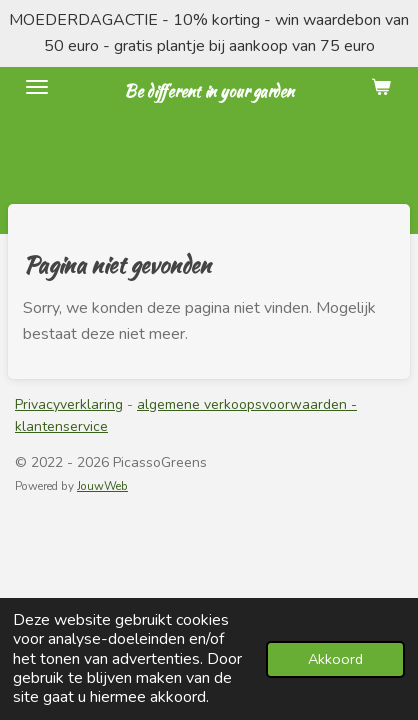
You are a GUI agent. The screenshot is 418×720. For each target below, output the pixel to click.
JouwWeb (102, 486)
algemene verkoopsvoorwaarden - (247, 404)
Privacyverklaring (69, 404)
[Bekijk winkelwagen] (381, 87)
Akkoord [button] (335, 659)
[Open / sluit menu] (37, 87)
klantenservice (61, 426)
